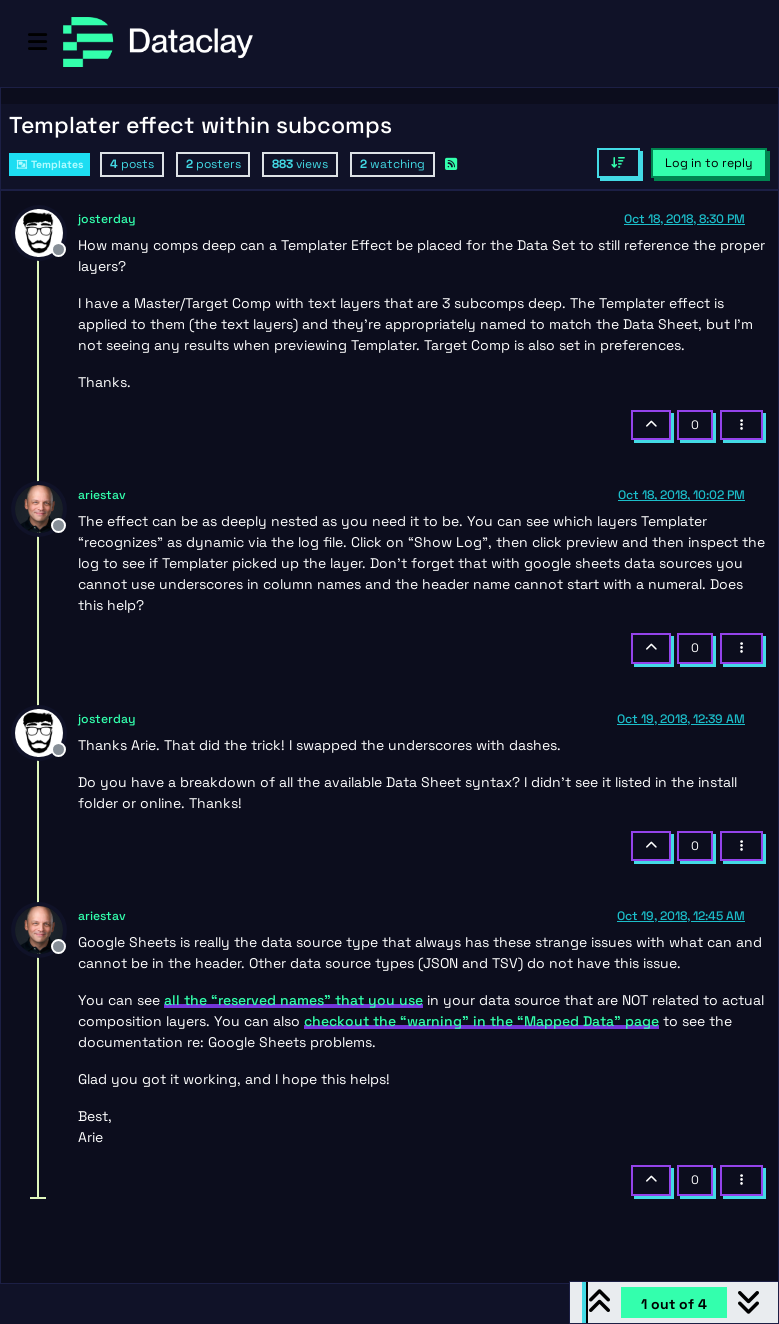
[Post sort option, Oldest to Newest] (618, 163)
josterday (107, 219)
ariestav (102, 495)
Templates (49, 164)
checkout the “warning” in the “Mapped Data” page (481, 1021)
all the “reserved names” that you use (293, 1000)
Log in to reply (709, 163)
